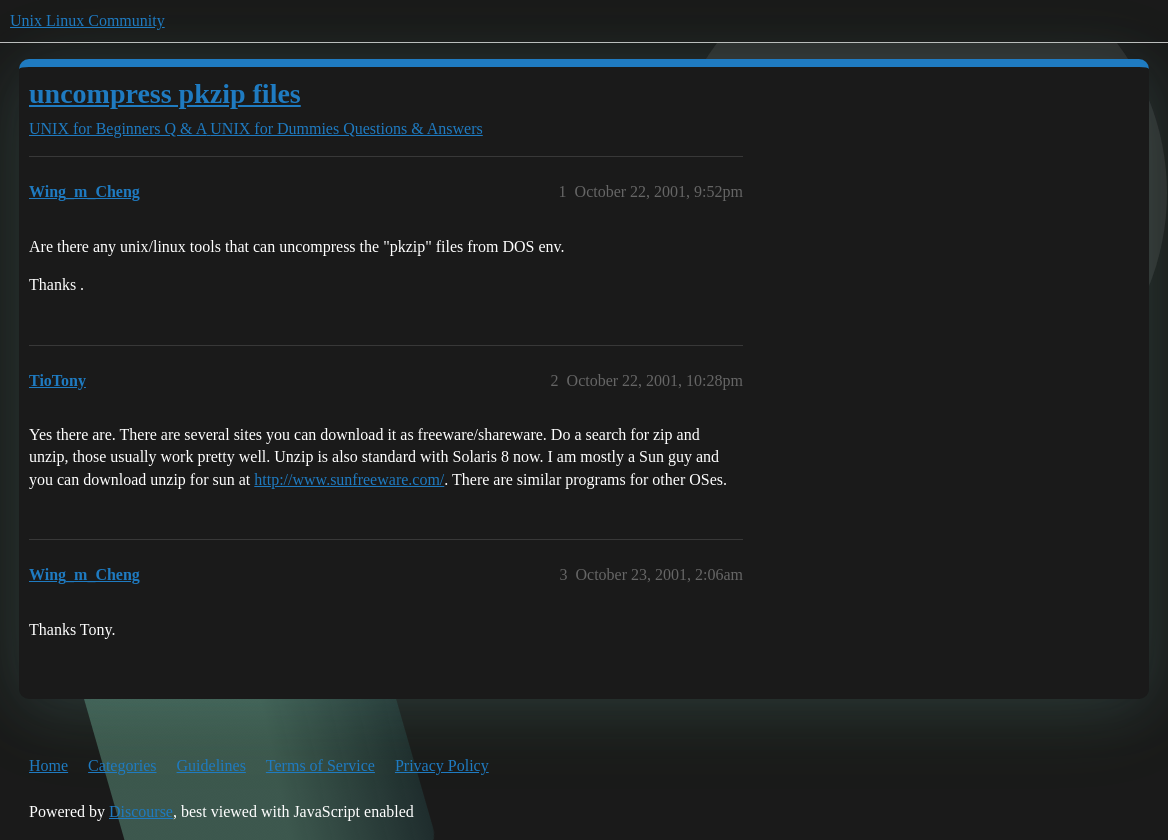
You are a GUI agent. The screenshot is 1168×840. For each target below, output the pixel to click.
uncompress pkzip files (165, 93)
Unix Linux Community (87, 20)
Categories (122, 765)
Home (48, 765)
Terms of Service (320, 765)
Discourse (141, 811)
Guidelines (211, 765)
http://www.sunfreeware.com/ (349, 479)
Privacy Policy (442, 765)
